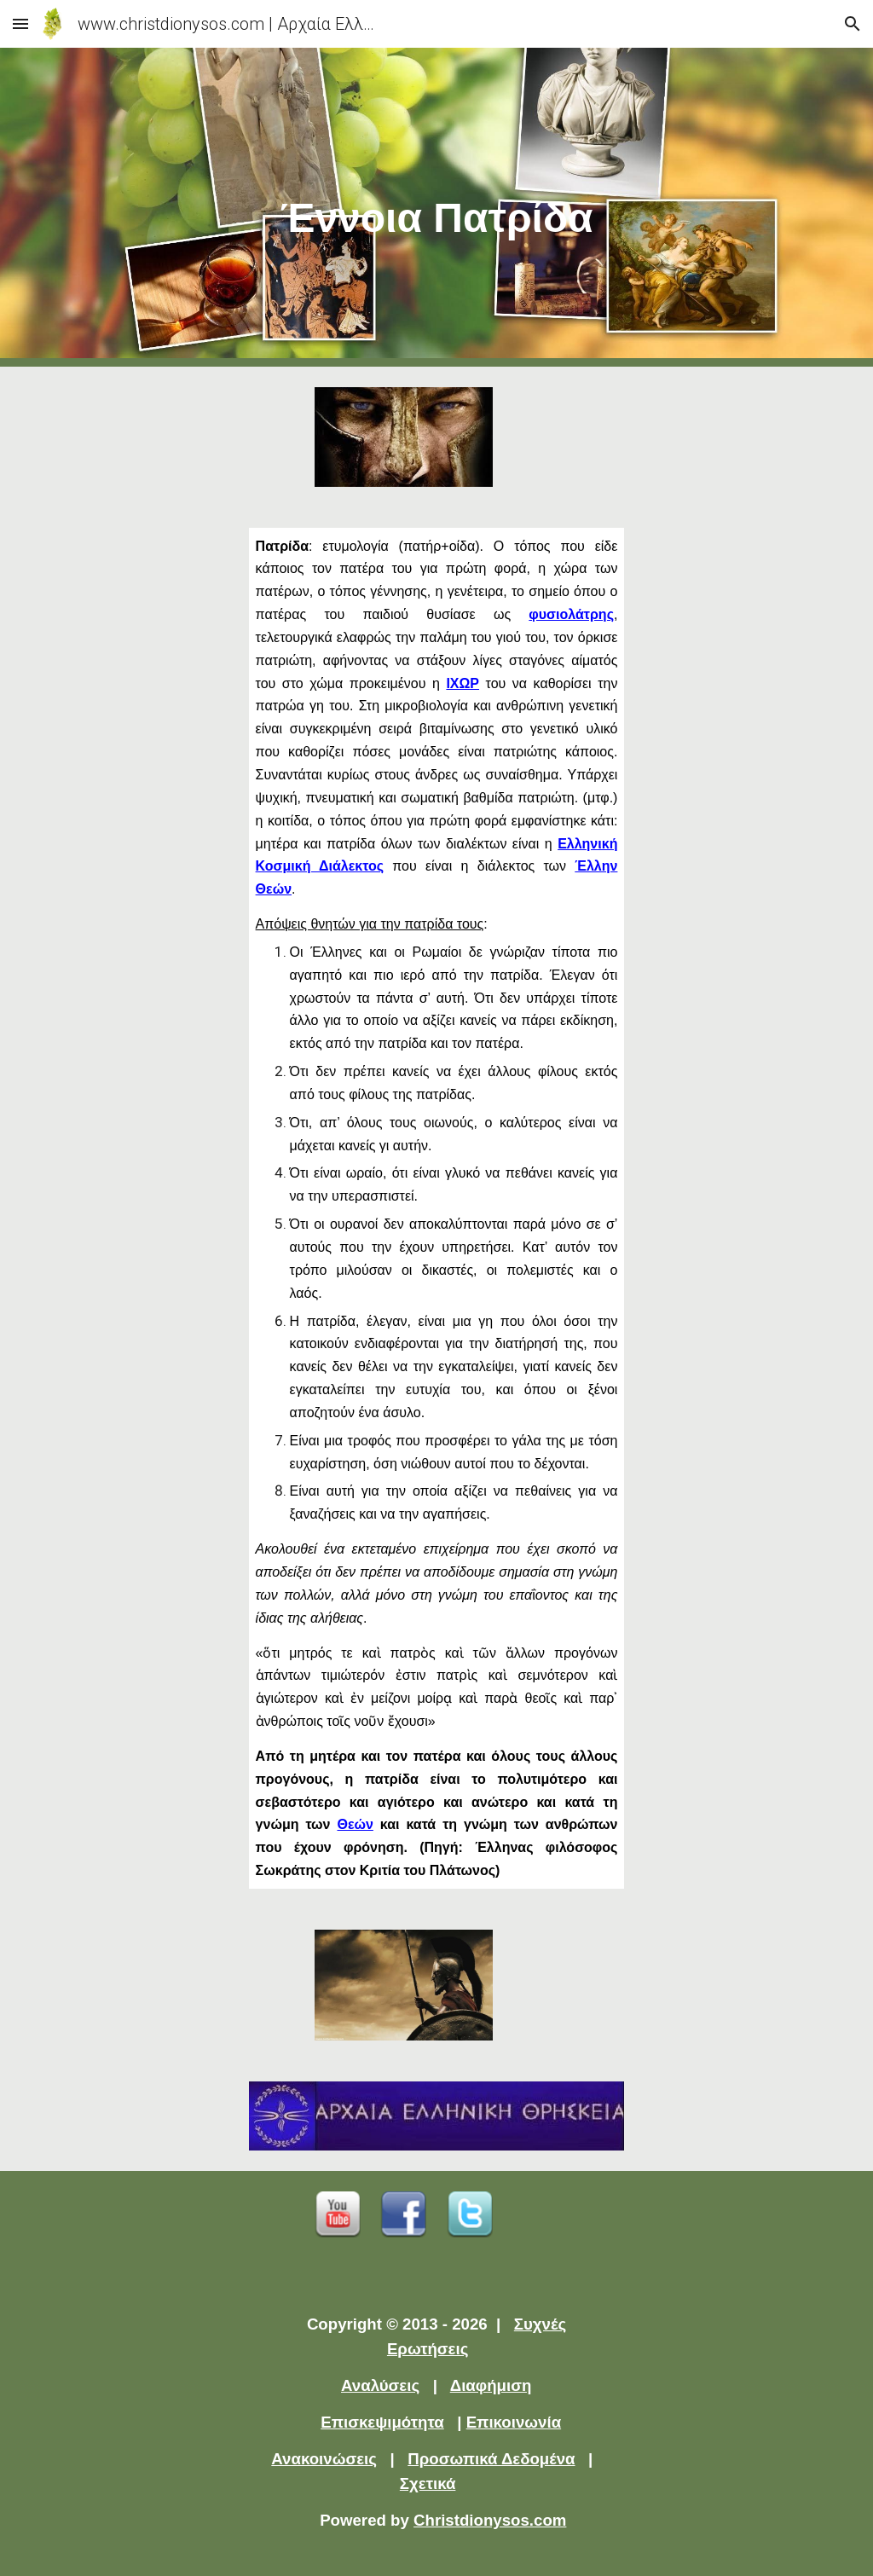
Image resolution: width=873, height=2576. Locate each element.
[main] (437, 207)
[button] (20, 23)
